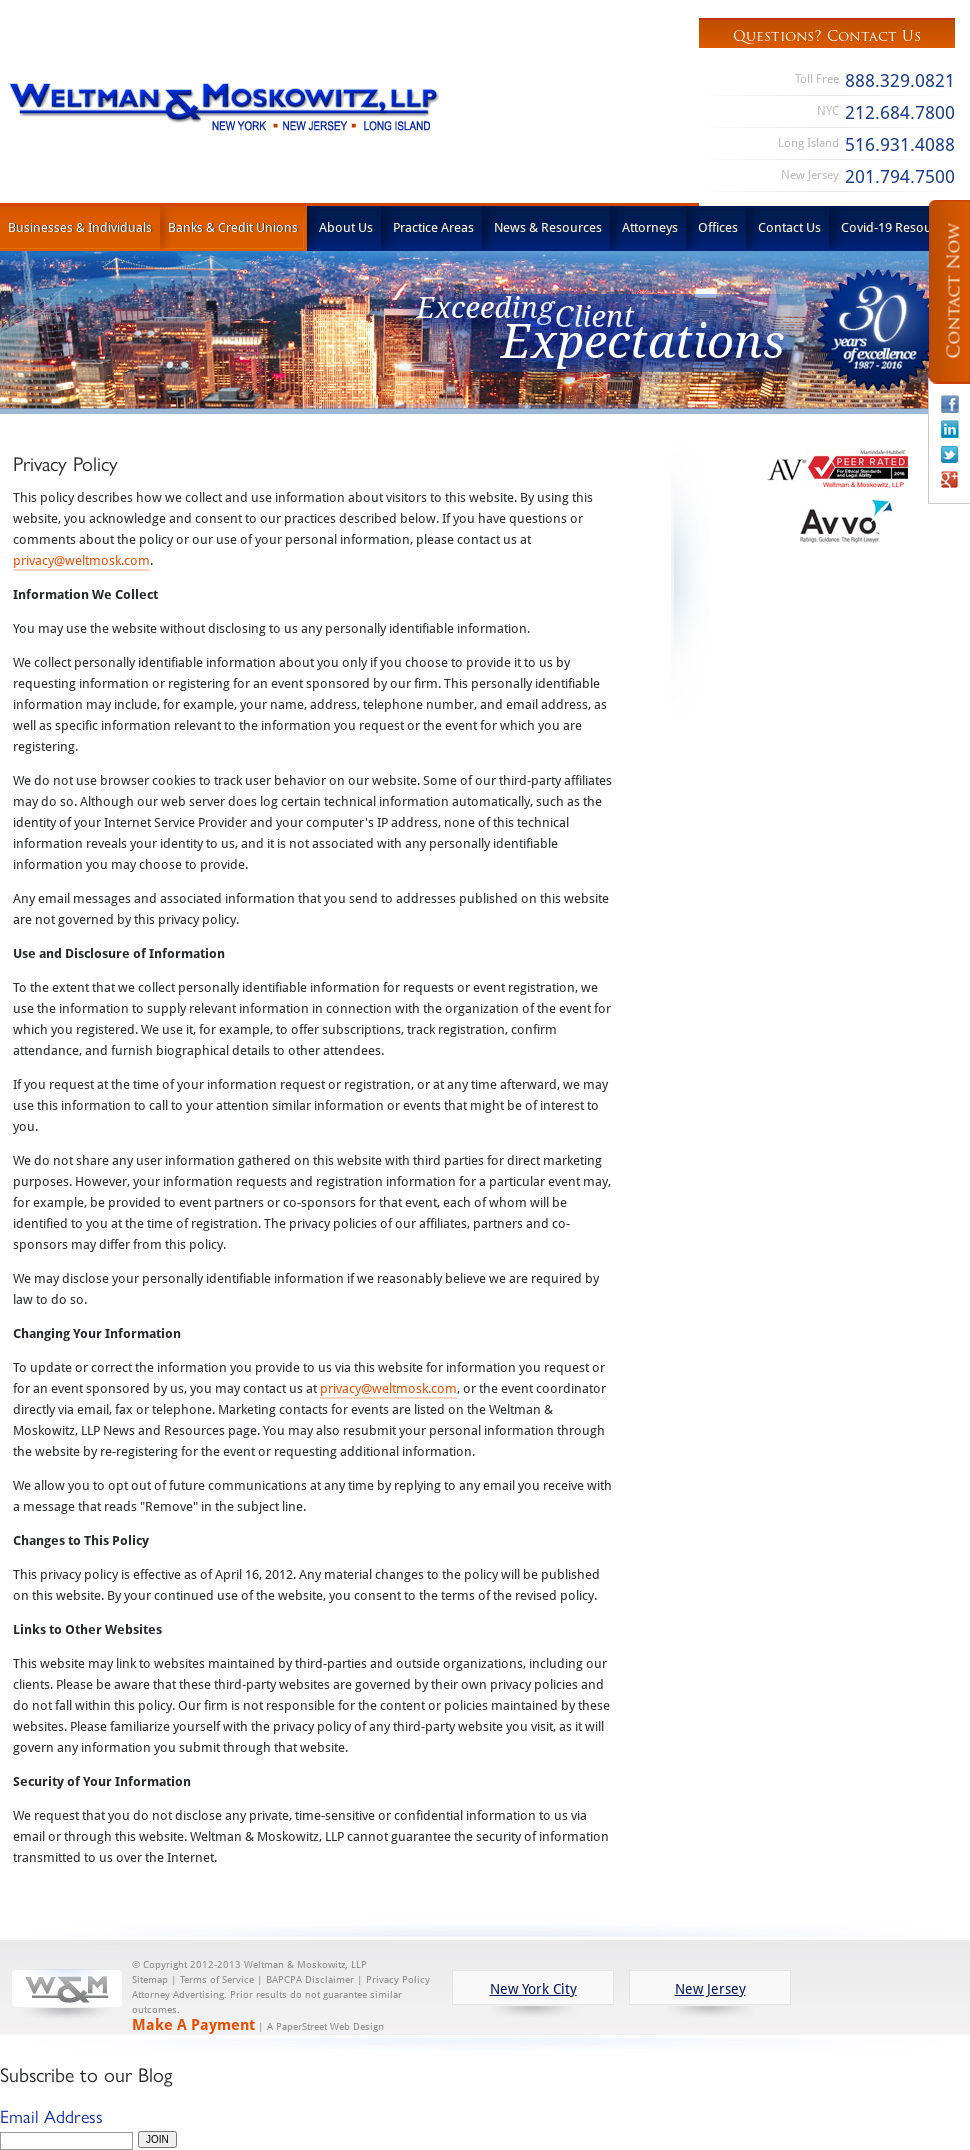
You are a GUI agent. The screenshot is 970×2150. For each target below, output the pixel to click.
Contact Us (789, 227)
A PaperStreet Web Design (325, 2026)
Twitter (950, 454)
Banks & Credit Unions (233, 227)
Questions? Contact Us (827, 36)
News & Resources (548, 227)
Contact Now (954, 291)
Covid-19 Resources (898, 227)
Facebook (950, 404)
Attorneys (650, 227)
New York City (533, 1988)
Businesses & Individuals (80, 227)
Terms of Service (217, 1979)
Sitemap (150, 1979)
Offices (718, 227)
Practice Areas (433, 227)
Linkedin (950, 429)
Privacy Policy (398, 1979)
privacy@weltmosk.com (81, 560)
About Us (346, 227)
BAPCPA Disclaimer (310, 1979)
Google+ (950, 479)
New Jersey (710, 1988)
